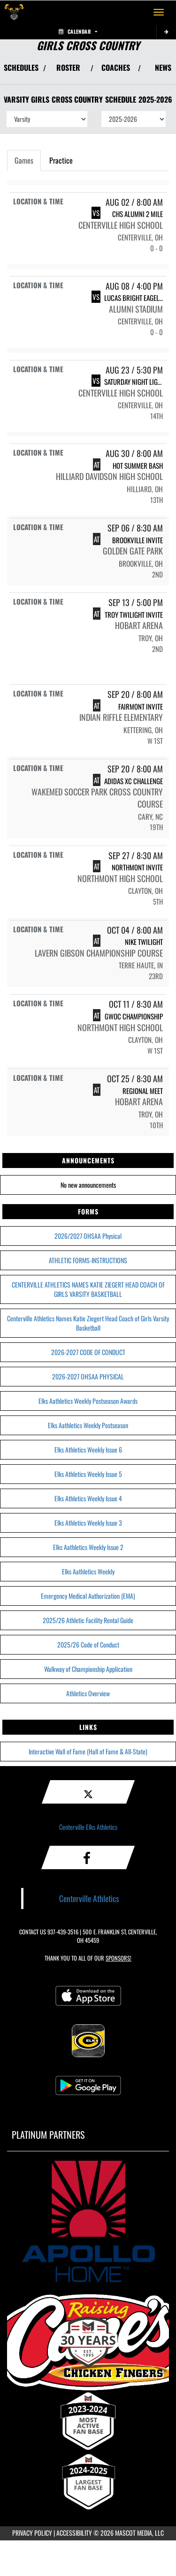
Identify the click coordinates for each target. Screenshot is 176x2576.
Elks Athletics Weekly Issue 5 (88, 1474)
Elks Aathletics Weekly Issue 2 (88, 1547)
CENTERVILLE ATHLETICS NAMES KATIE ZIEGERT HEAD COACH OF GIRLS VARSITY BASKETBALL (88, 1289)
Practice (61, 160)
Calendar (78, 31)
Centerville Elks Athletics (88, 1827)
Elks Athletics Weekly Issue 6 (88, 1449)
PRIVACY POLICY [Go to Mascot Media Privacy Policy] (32, 2533)
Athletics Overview (88, 1693)
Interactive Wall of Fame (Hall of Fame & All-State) (88, 1751)
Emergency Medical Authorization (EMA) (88, 1596)
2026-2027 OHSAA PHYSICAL (88, 1376)
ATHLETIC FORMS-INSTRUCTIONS (88, 1260)
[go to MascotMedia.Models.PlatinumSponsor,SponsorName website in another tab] (88, 2221)
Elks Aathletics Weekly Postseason (88, 1425)
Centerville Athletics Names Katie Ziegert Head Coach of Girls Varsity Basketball (88, 1323)
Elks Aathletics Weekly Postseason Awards (88, 1401)
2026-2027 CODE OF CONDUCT (88, 1352)
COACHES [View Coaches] (115, 67)
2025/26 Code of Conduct (88, 1644)
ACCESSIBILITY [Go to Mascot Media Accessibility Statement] (74, 2533)
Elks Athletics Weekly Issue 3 (88, 1523)
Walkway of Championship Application (88, 1669)
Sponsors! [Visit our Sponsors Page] (118, 1958)
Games (24, 160)
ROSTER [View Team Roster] (68, 67)
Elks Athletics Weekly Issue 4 (88, 1498)
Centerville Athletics (89, 1898)
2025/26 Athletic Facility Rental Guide (88, 1620)
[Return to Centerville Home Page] (14, 12)
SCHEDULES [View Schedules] (21, 67)
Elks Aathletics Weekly (88, 1571)
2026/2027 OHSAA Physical (88, 1236)
